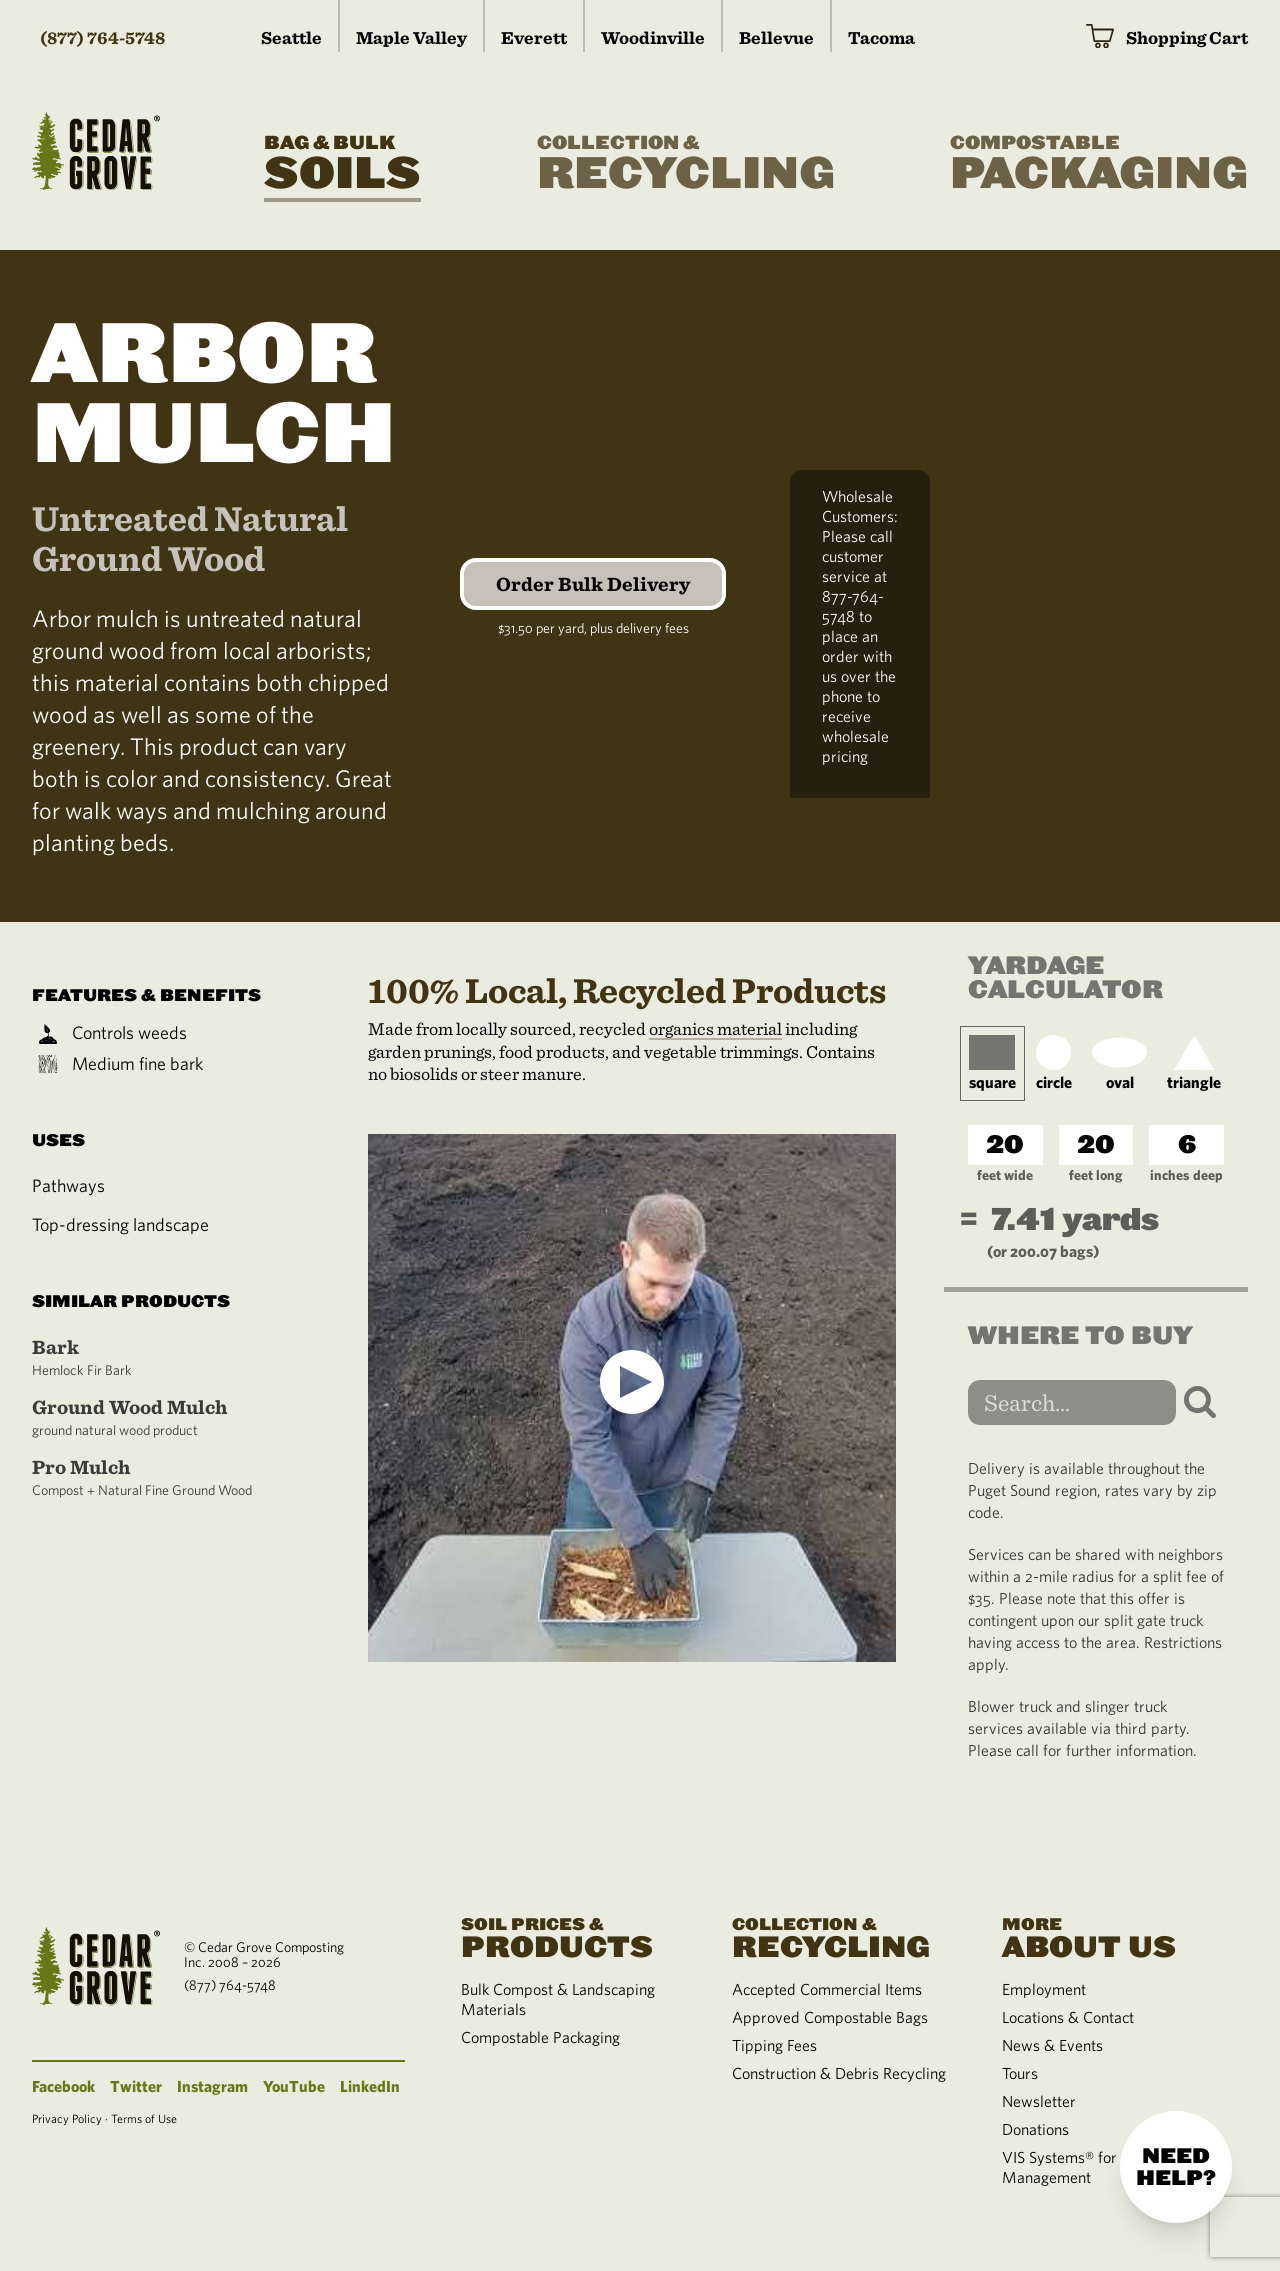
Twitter (136, 2086)
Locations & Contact (1068, 2017)
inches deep (1186, 1175)
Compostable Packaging (540, 2037)
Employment (1044, 1989)
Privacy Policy (67, 2118)
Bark (152, 1357)
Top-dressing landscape (120, 1224)
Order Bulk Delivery (593, 584)
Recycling (686, 164)
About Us (1113, 1936)
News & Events (1052, 2045)
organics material (715, 1028)
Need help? (1176, 2167)
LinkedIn (370, 2086)
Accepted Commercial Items (827, 1989)
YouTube (294, 2086)
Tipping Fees (774, 2045)
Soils (342, 164)
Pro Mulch (152, 1477)
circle (1054, 1063)
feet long (1095, 1175)
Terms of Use (144, 2118)
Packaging (1099, 164)
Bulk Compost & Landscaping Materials (558, 1999)
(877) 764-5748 (102, 37)
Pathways (68, 1185)
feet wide (1005, 1175)
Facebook (63, 2086)
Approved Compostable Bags (830, 2017)
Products (572, 1936)
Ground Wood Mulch (152, 1417)
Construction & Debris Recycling (839, 2073)
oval (1119, 1063)
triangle (1194, 1063)
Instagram (212, 2086)
